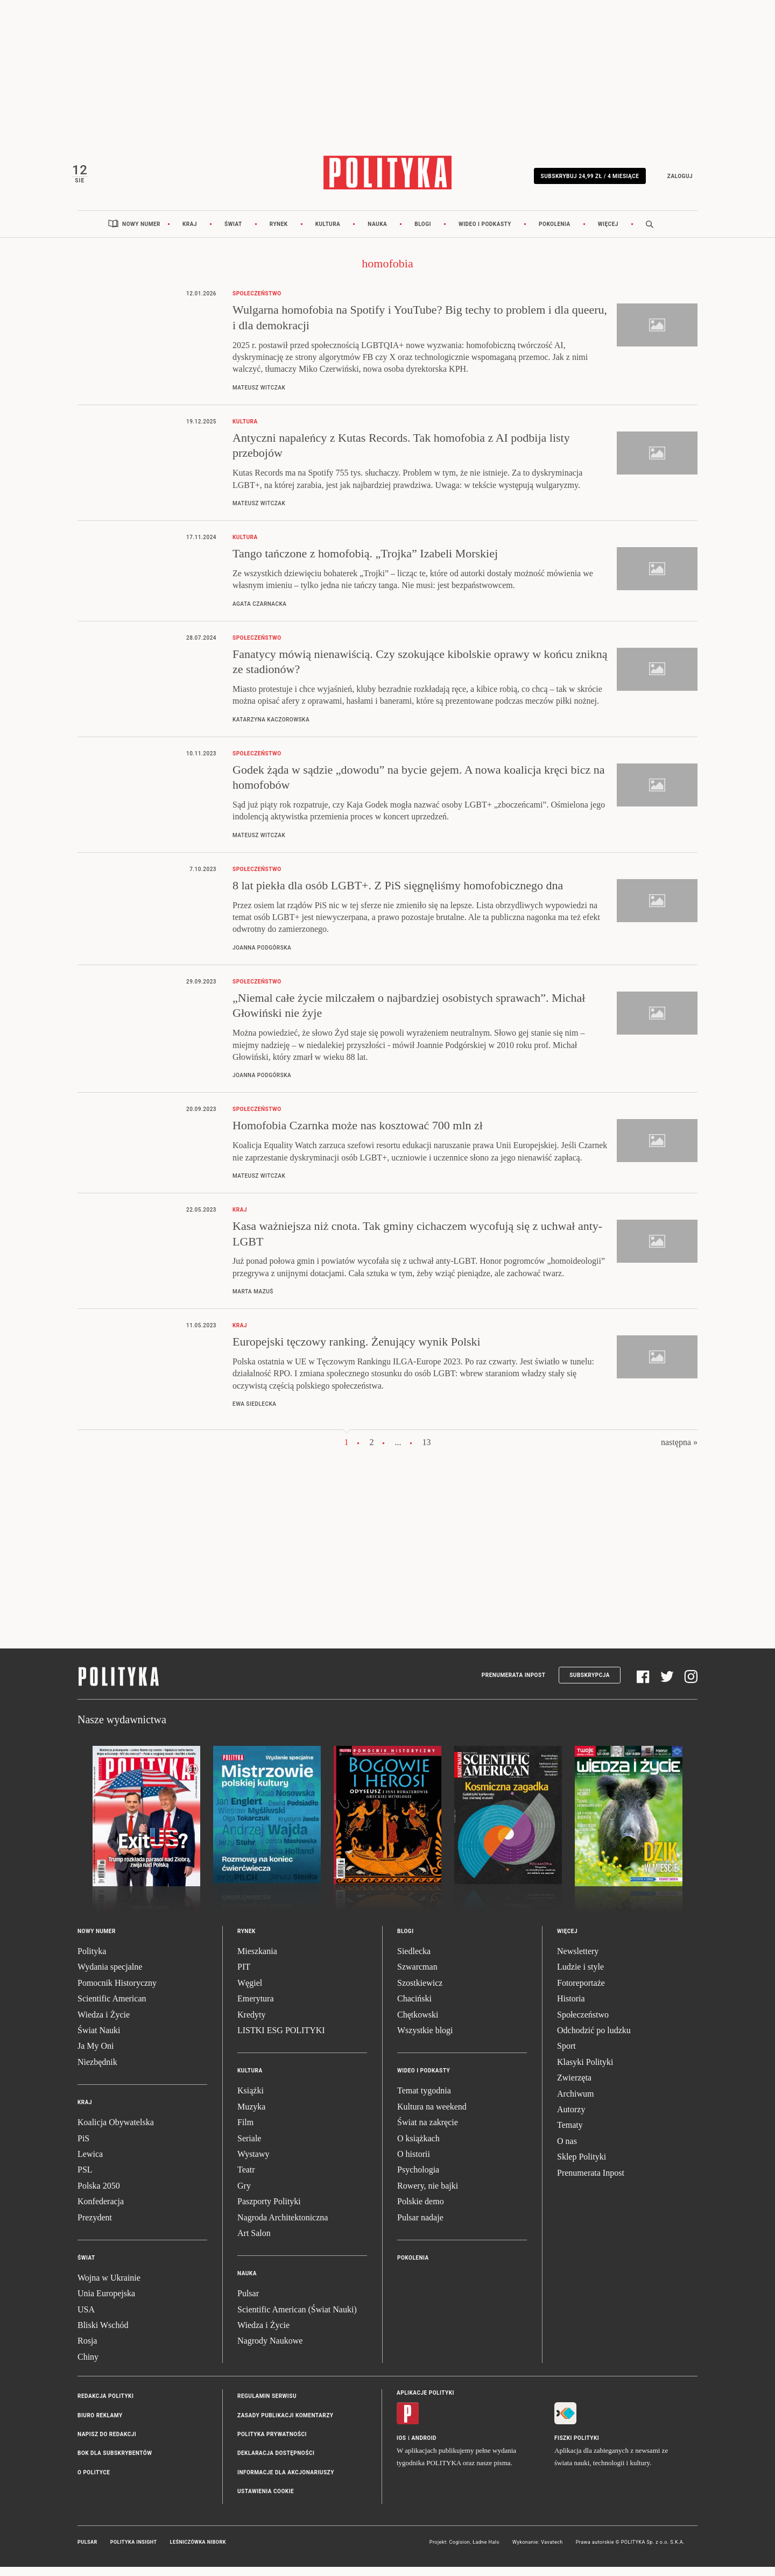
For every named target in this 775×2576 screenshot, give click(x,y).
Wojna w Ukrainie (109, 2286)
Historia (571, 2007)
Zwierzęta (574, 2086)
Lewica (90, 2162)
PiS (83, 2147)
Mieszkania (257, 1960)
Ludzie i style (580, 1975)
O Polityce (94, 2481)
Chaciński (414, 2007)
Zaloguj (673, 179)
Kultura (328, 233)
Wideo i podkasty (485, 233)
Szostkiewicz (419, 1991)
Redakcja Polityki (105, 2405)
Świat (233, 233)
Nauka (377, 233)
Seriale (249, 2147)
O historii (413, 2162)
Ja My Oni (96, 2055)
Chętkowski (417, 2023)
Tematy (570, 2134)
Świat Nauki (99, 2038)
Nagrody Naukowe (269, 2349)
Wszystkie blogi (425, 2038)
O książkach (418, 2147)
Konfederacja (101, 2210)
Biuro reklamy (100, 2424)
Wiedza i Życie (104, 2023)
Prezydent (95, 2226)
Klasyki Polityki (585, 2070)
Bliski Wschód (103, 2334)
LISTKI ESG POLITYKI (281, 2038)
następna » (679, 1451)
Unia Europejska (106, 2302)
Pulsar (248, 2302)
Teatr (246, 2178)
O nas (567, 2149)
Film (245, 2131)
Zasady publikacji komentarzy (285, 2424)
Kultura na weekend (432, 2115)
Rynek (279, 233)
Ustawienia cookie (265, 2500)
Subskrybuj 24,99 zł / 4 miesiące (583, 179)
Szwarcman (417, 1975)
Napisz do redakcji (107, 2443)
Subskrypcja (589, 1684)
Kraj (189, 233)
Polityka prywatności (272, 2443)
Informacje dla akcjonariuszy (285, 2481)
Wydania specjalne (110, 1975)
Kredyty (251, 2023)
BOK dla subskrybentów (115, 2462)
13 (426, 1451)
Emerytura (255, 2007)
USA (86, 2318)
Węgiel (249, 1991)
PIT (243, 1975)
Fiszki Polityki (576, 2447)
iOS (401, 2447)
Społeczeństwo (583, 2023)
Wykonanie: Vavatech (537, 2550)
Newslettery (577, 1960)
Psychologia (418, 2178)
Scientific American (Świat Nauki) (297, 2318)
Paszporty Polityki (269, 2210)
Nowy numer (141, 233)
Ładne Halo (486, 2550)
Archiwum (575, 2102)
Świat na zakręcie (427, 2131)
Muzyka (251, 2115)
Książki (250, 2099)
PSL (85, 2178)
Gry (244, 2194)
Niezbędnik (97, 2070)
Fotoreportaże (581, 1991)
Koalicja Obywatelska (116, 2131)
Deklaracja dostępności (275, 2462)
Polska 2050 (99, 2194)
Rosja (87, 2349)
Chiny (88, 2365)
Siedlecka (414, 1960)
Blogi (422, 233)
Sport (566, 2055)
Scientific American (112, 2007)
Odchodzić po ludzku (594, 2038)
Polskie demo (420, 2210)
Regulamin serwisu (267, 2405)
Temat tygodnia (424, 2099)
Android (424, 2447)
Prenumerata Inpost (514, 1684)
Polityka (92, 1960)
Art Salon (254, 2241)
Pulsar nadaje (420, 2226)
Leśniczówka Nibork (198, 2550)
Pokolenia (554, 233)
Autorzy (571, 2117)
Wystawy (253, 2162)
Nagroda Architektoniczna (282, 2226)
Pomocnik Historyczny (117, 1991)
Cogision (459, 2550)
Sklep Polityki (581, 2165)
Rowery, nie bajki (427, 2194)
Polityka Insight (133, 2550)
